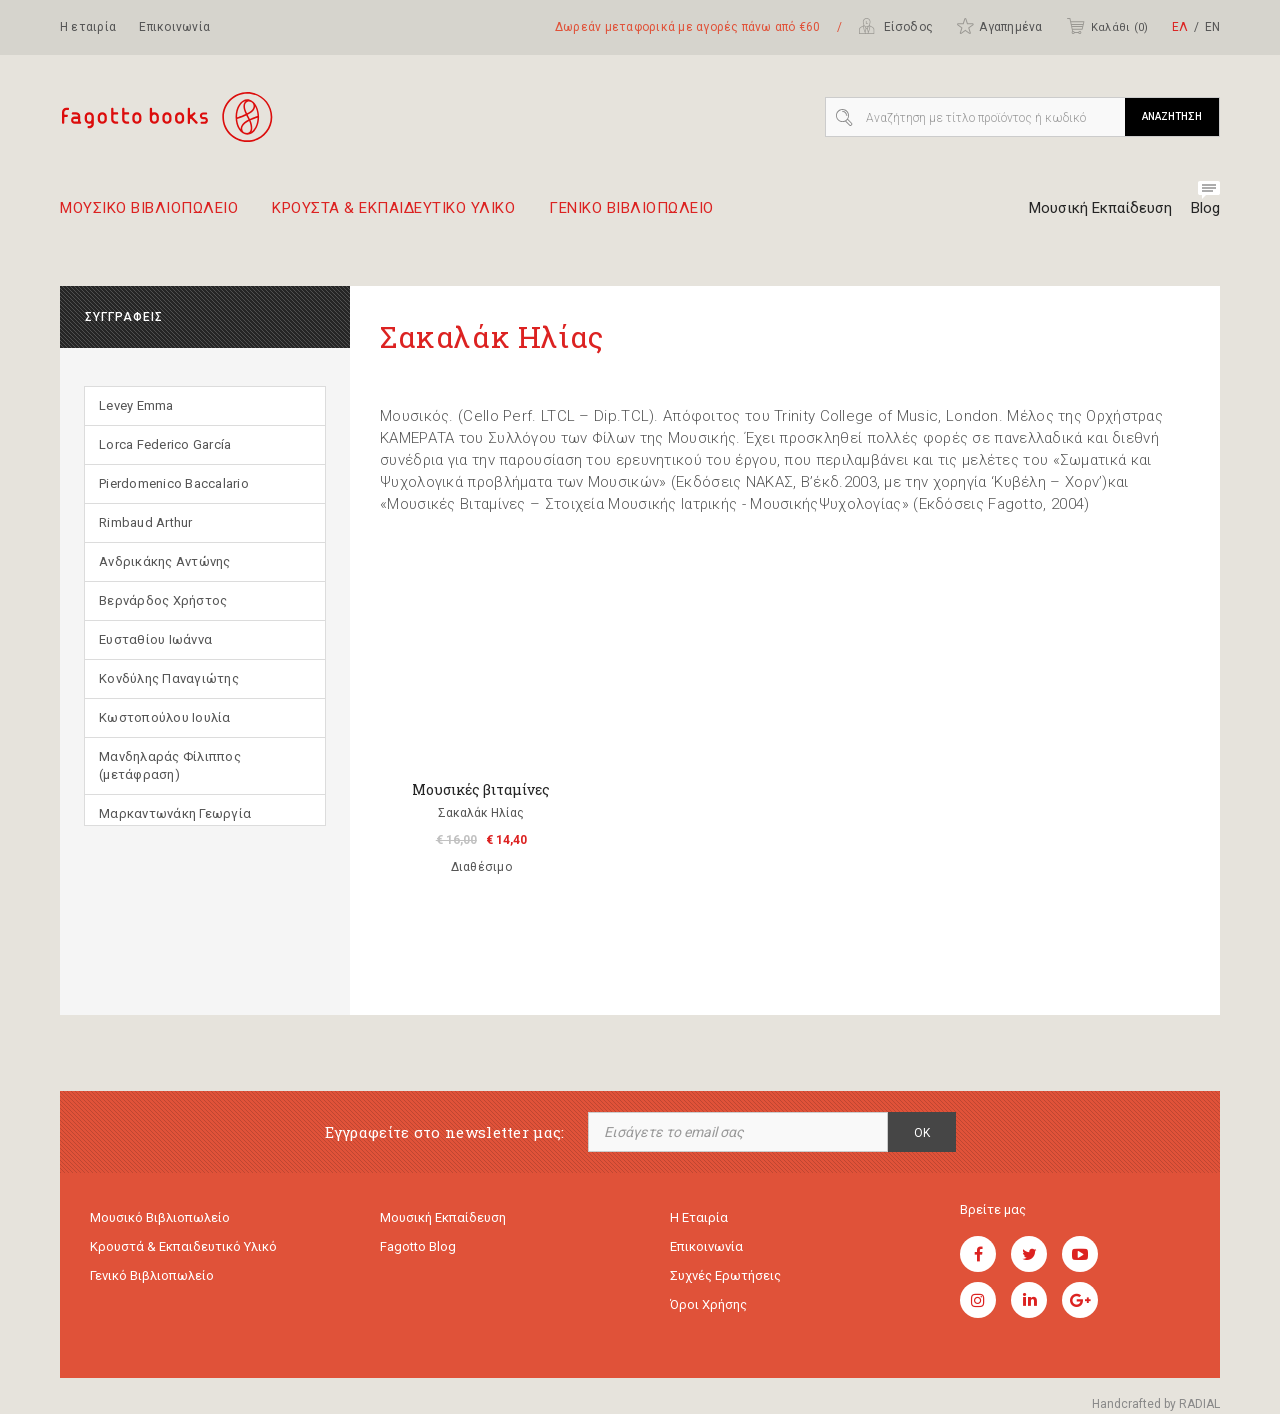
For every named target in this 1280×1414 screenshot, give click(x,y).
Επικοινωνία (174, 27)
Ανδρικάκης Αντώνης (165, 561)
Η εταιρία (88, 27)
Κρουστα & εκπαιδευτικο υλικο (393, 216)
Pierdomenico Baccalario (174, 483)
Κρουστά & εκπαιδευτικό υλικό (183, 1246)
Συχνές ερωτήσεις (725, 1275)
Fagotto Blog (418, 1246)
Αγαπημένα (999, 26)
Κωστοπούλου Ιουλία (165, 717)
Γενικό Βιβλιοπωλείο (152, 1275)
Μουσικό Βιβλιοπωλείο (160, 1217)
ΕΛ (1180, 27)
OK (922, 1133)
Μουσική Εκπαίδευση (1100, 208)
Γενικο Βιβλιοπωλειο (631, 216)
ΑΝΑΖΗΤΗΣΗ (1172, 116)
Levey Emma (136, 405)
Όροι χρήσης (708, 1304)
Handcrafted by (1156, 1404)
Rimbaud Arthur (146, 522)
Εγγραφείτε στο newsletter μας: (445, 1132)
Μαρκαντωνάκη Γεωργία (175, 813)
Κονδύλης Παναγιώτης (169, 678)
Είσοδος (895, 26)
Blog (1205, 208)
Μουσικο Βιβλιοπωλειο (149, 216)
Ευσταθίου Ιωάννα (155, 639)
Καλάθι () (1107, 26)
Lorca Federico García (165, 444)
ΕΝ (1212, 27)
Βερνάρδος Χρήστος (163, 600)
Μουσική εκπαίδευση (443, 1217)
